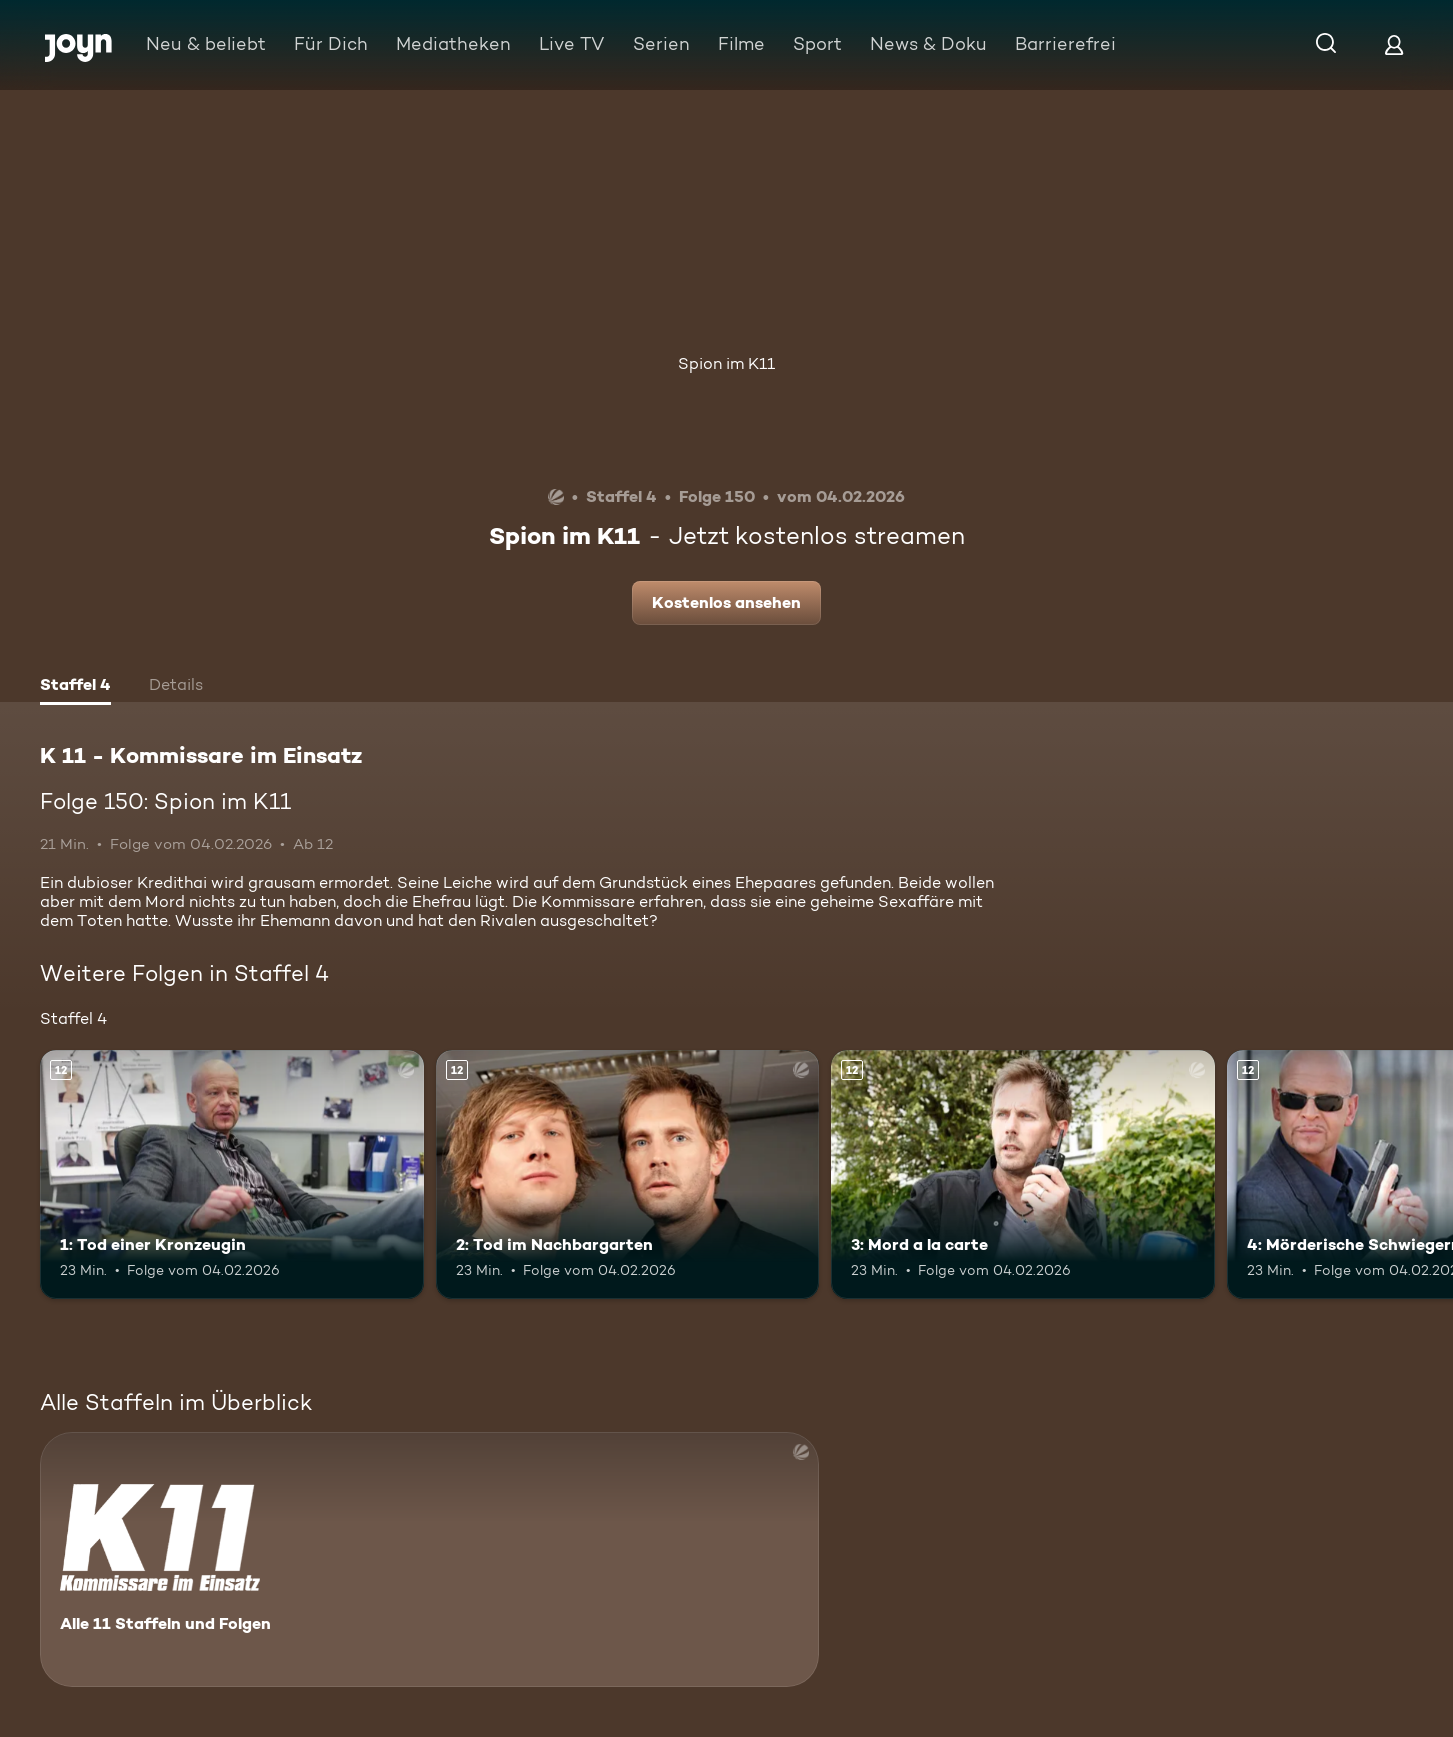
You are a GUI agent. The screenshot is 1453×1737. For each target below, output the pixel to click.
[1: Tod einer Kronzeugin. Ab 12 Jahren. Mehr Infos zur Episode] (232, 1174)
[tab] (75, 687)
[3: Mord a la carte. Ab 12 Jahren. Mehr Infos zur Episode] (1023, 1174)
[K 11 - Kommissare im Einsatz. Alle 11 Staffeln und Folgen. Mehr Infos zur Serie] (429, 1559)
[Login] (1394, 44)
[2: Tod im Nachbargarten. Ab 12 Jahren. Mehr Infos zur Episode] (628, 1174)
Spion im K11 (726, 363)
